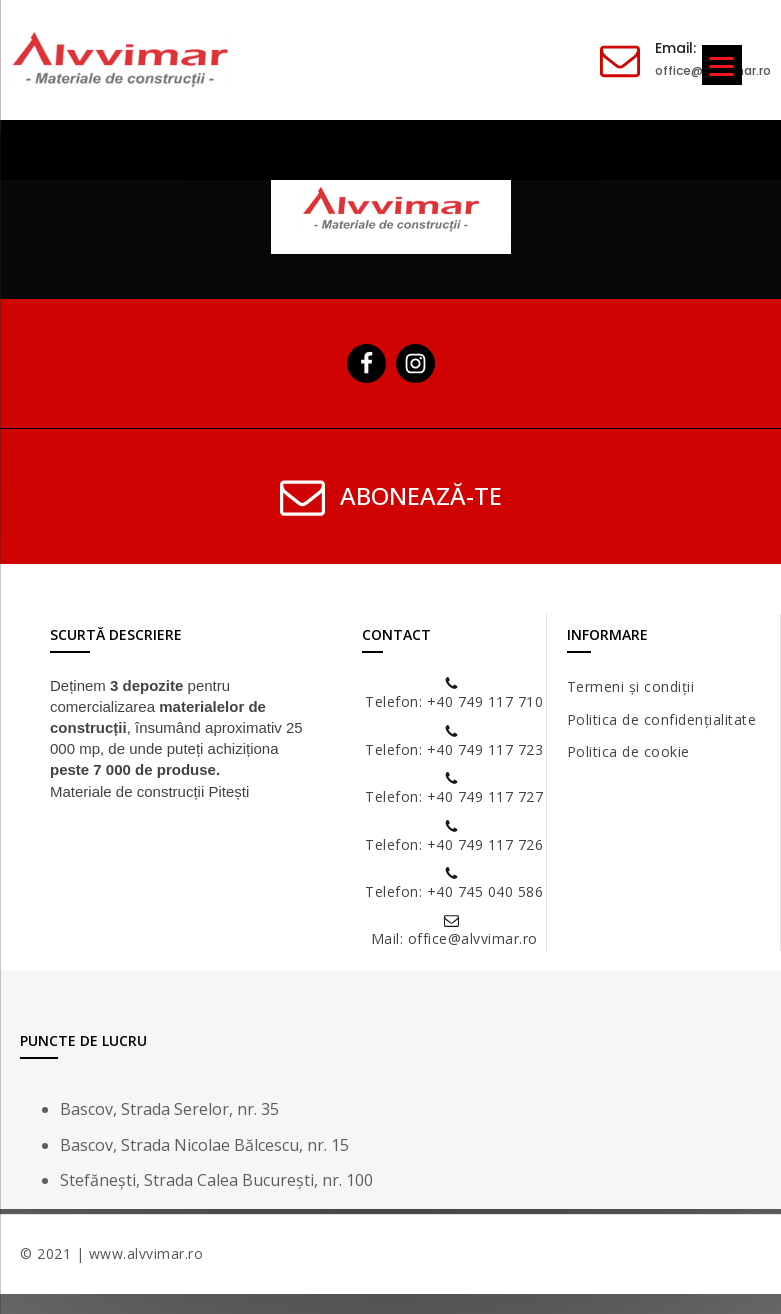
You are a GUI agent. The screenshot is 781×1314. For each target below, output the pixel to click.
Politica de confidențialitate (662, 719)
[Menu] (722, 65)
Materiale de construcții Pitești (149, 791)
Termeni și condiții (631, 686)
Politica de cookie (628, 751)
